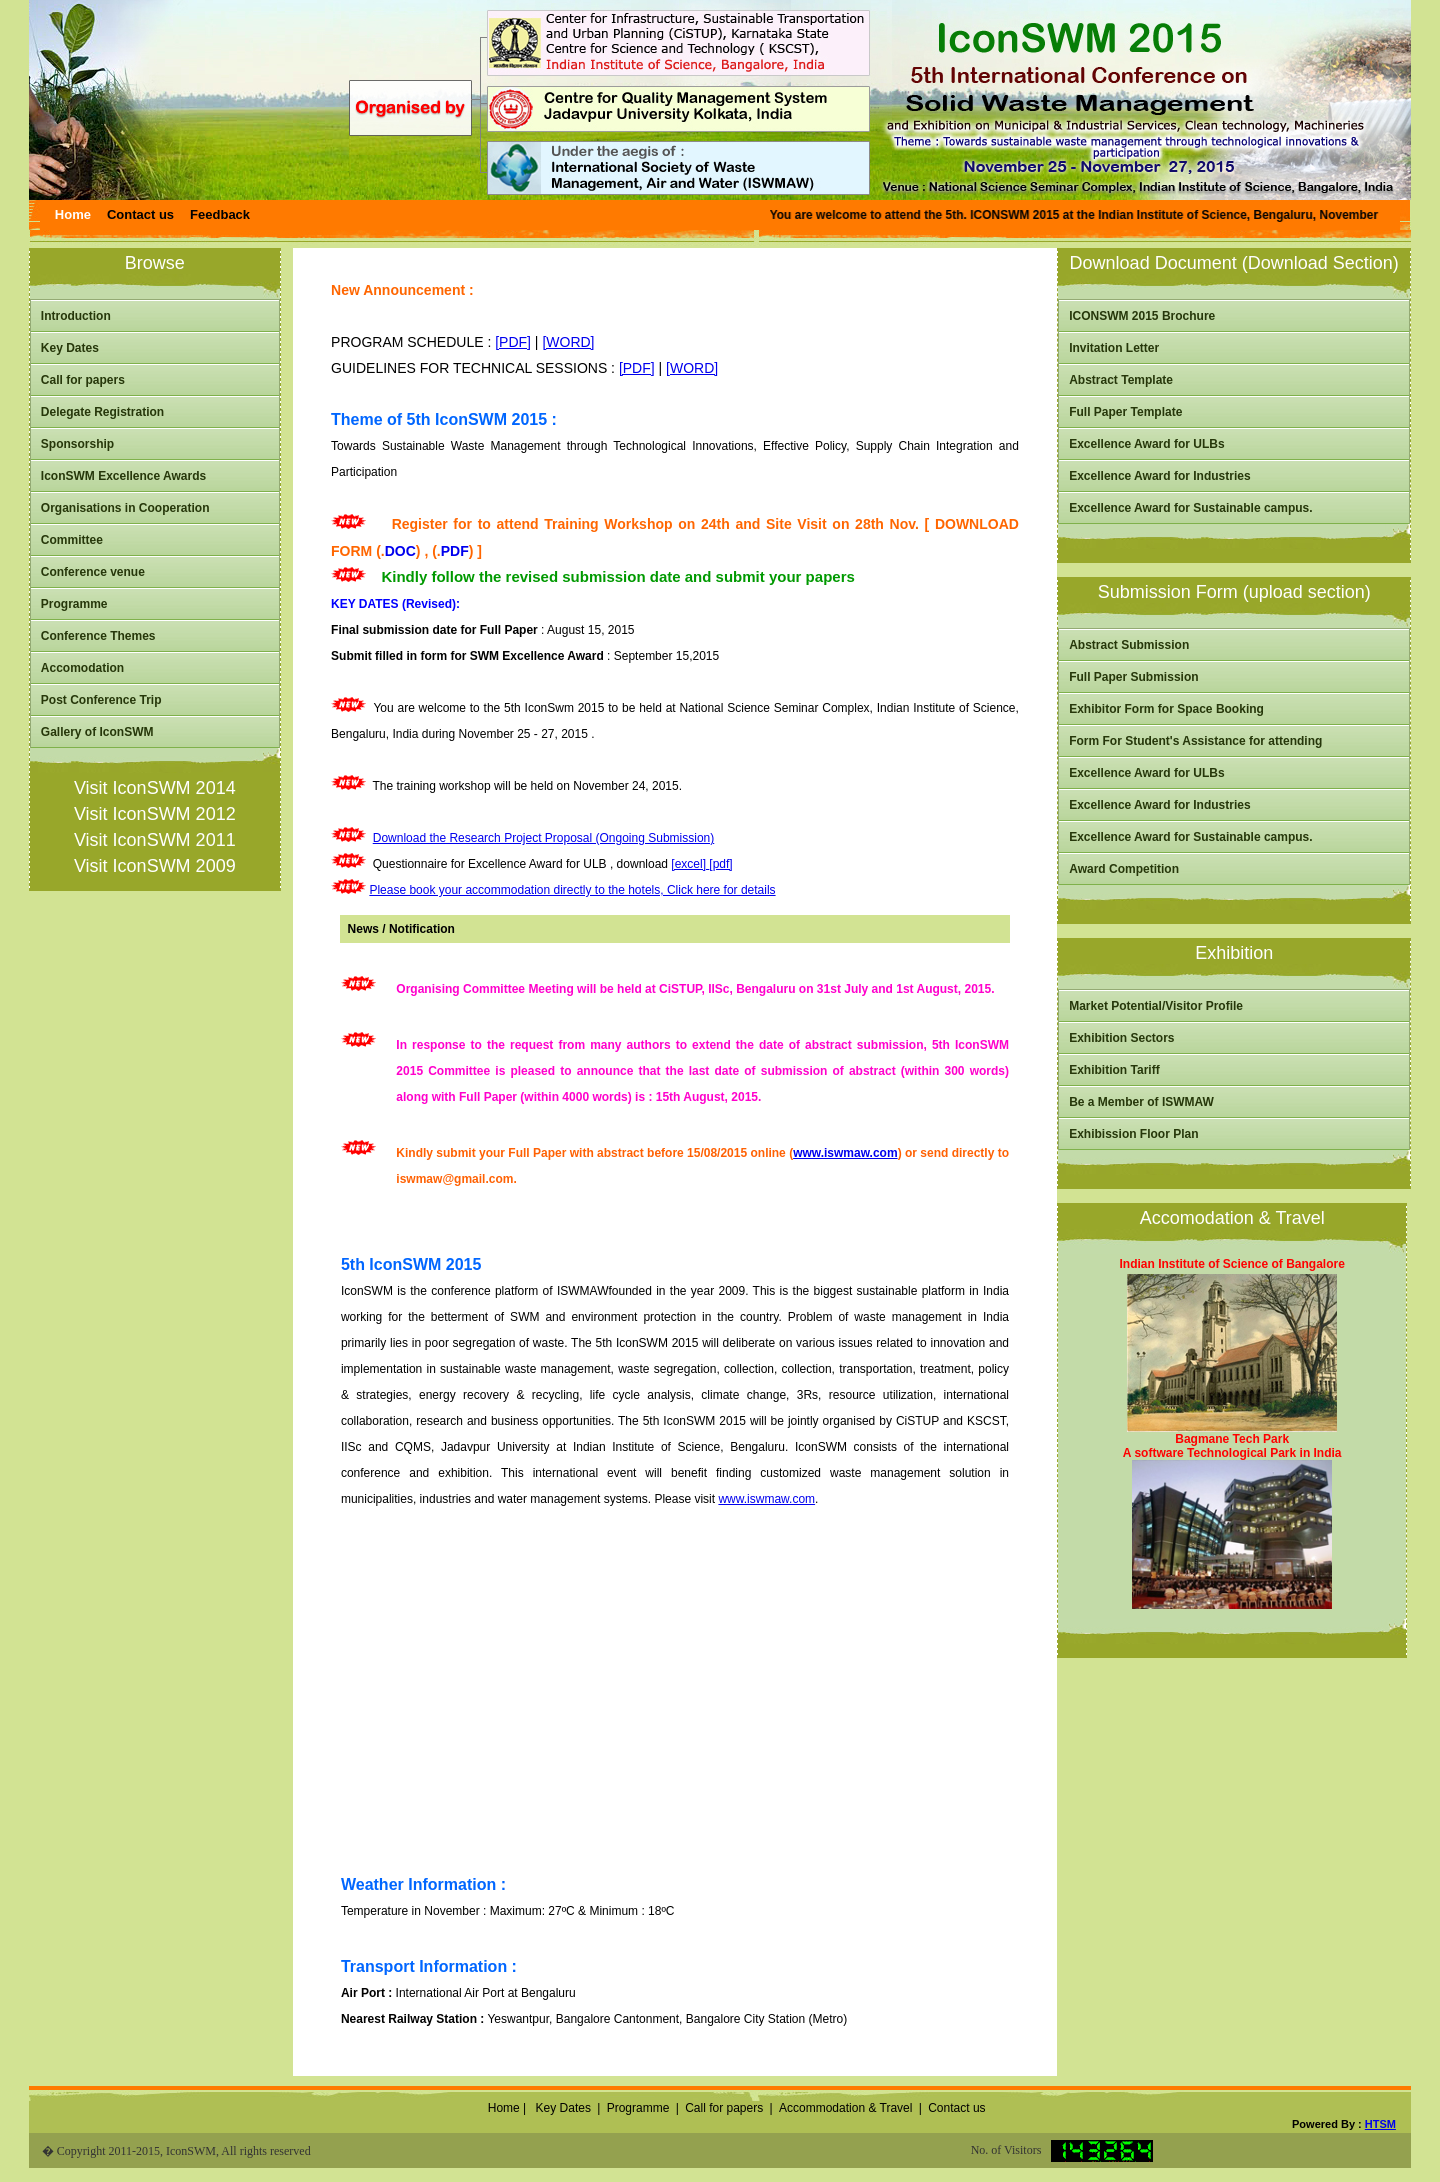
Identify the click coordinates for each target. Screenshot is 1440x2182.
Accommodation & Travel (845, 2108)
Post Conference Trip (101, 700)
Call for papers (83, 380)
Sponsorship (77, 444)
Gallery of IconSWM (97, 732)
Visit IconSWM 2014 (155, 788)
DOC (400, 551)
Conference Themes (98, 636)
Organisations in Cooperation (125, 508)
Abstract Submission (1129, 645)
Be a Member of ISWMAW (1141, 1102)
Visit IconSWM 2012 (155, 814)
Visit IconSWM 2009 (155, 866)
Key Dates (70, 348)
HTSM (1380, 2124)
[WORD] (568, 342)
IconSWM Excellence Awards (123, 476)
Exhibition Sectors (1121, 1038)
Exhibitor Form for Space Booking (1166, 709)
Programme (74, 604)
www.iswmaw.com (845, 1153)
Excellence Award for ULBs (1146, 444)
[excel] (690, 864)
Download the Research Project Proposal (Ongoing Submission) (544, 838)
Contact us (956, 2108)
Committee (72, 540)
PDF (455, 551)
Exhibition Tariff (1114, 1070)
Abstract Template (1121, 380)
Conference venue (93, 572)
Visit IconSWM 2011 (155, 840)
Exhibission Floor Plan (1133, 1134)
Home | (505, 2108)
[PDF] (513, 342)
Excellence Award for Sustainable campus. (1190, 508)
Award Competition (1124, 869)
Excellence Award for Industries (1159, 476)
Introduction (76, 316)
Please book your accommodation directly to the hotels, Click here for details (572, 890)
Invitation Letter (1114, 348)
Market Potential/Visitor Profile (1156, 1006)
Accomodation (82, 668)
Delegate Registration (102, 412)
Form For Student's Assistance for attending (1195, 741)
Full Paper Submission (1133, 677)
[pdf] (720, 864)
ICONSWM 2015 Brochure (1142, 316)
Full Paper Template (1125, 412)
